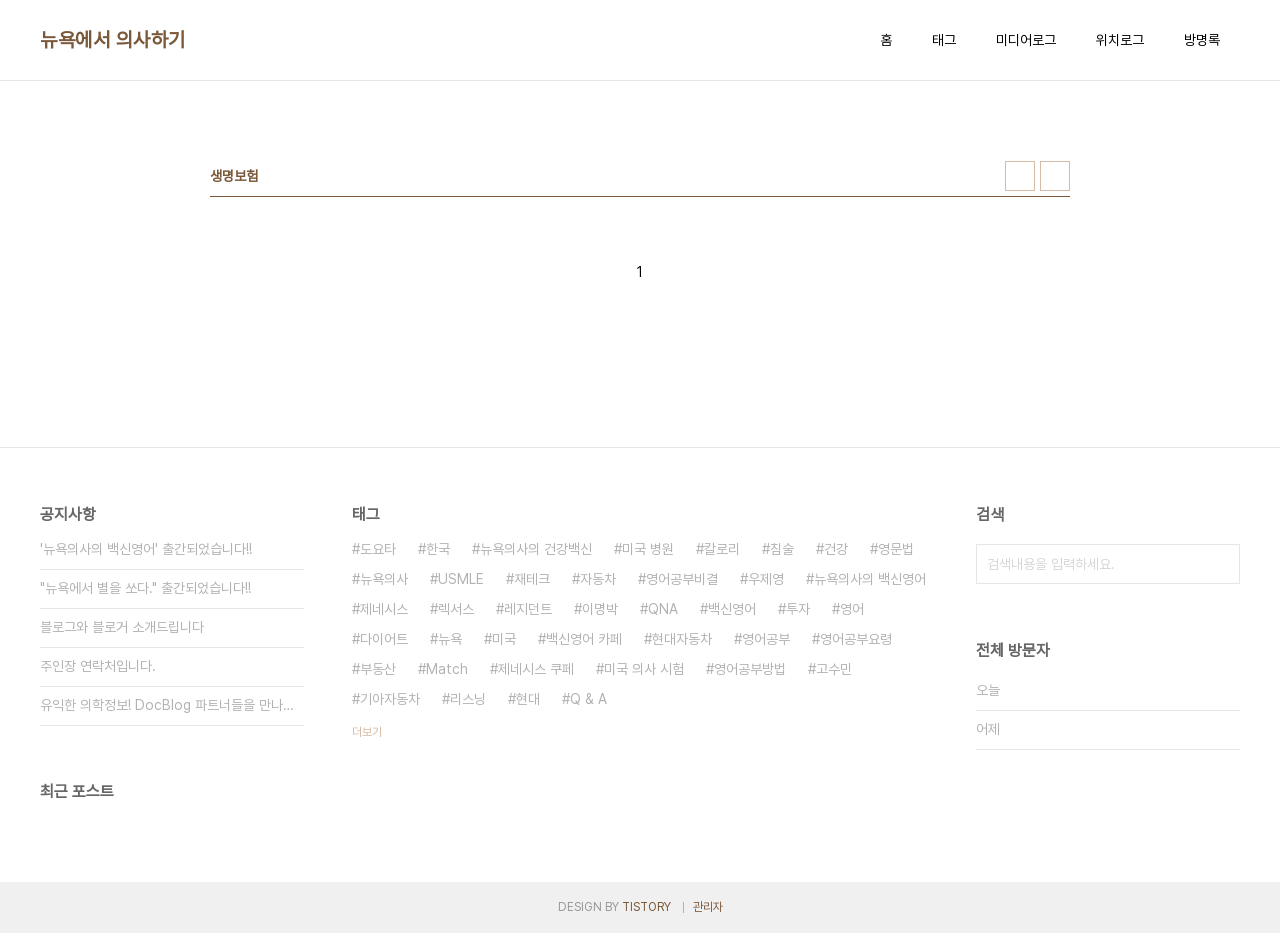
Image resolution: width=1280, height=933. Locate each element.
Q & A (588, 699)
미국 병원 (648, 549)
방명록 (1202, 40)
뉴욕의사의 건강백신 (536, 549)
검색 (1220, 564)
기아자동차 (390, 699)
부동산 (378, 669)
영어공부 (766, 639)
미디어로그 (1026, 40)
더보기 (367, 732)
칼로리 (722, 549)
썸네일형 (1020, 176)
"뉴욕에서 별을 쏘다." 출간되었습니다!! (145, 588)
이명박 (600, 609)
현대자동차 (682, 639)
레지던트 (528, 609)
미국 (504, 639)
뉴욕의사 (384, 579)
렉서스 (456, 609)
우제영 (766, 579)
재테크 (532, 579)
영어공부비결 (682, 579)
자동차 (598, 579)
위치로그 (1120, 40)
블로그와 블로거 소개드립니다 (122, 627)
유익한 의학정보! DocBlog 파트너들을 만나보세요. (172, 705)
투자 (798, 609)
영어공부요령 (856, 639)
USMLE (461, 579)
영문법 (896, 549)
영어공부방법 (750, 669)
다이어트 (384, 639)
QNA (663, 609)
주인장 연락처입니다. (98, 666)
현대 (528, 699)
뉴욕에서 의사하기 (113, 40)
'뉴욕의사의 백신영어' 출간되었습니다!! (146, 549)
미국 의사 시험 (644, 669)
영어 (852, 609)
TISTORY (646, 907)
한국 (438, 549)
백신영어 (732, 609)
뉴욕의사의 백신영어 (870, 579)
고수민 (834, 669)
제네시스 (384, 609)
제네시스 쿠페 (536, 669)
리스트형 (1055, 176)
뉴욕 (450, 639)
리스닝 (468, 699)
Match (447, 669)
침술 (782, 549)
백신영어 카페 (584, 639)
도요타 (378, 549)
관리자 (708, 907)
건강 (836, 549)
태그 (944, 40)
